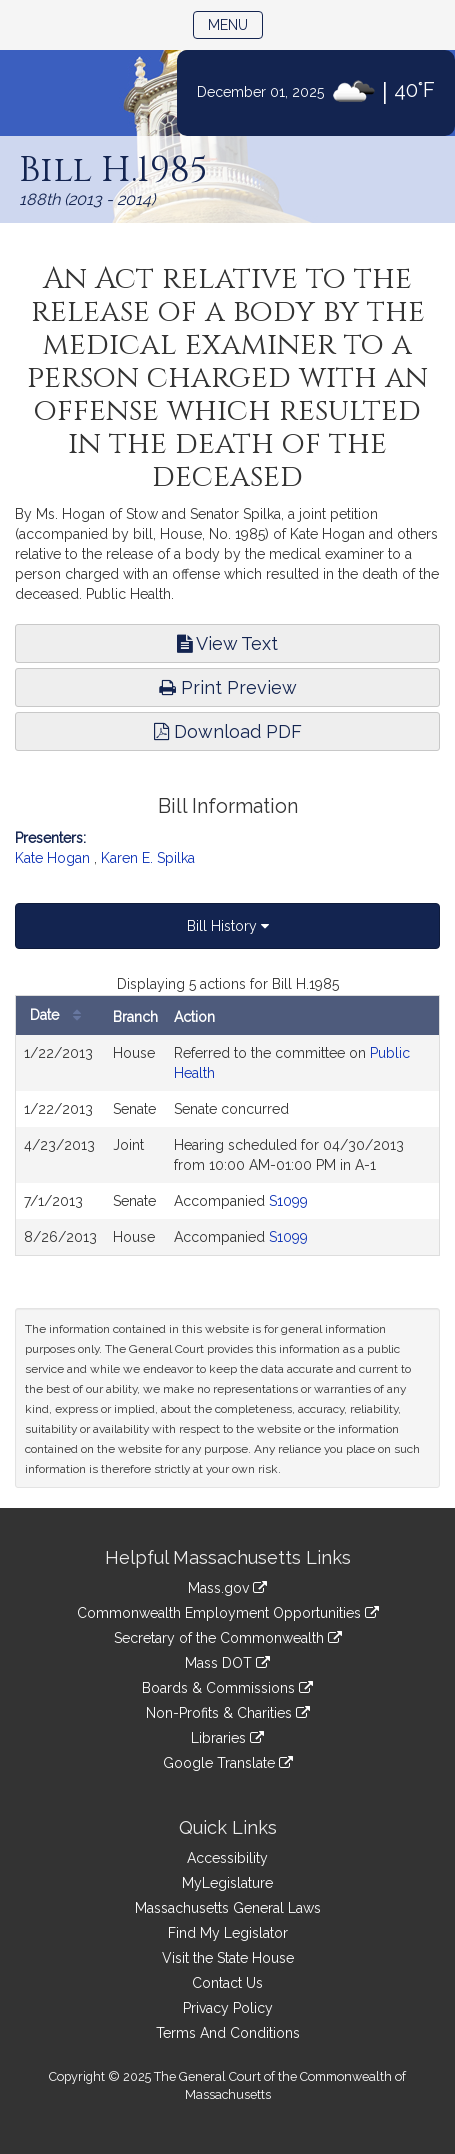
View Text (227, 643)
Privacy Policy (228, 2008)
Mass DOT (227, 1663)
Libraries (227, 1738)
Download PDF (228, 731)
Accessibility (227, 1858)
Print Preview (228, 687)
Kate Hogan (52, 858)
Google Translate (228, 1763)
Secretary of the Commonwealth (228, 1638)
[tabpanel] (227, 1115)
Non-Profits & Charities (228, 1713)
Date (60, 1015)
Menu (235, 23)
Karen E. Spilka (148, 858)
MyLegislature (227, 1883)
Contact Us (227, 1983)
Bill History (228, 926)
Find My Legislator (228, 1933)
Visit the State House (228, 1958)
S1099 (288, 1201)
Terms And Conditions (228, 2033)
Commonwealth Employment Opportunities (228, 1613)
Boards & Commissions (227, 1688)
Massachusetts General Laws (228, 1908)
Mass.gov (227, 1588)
